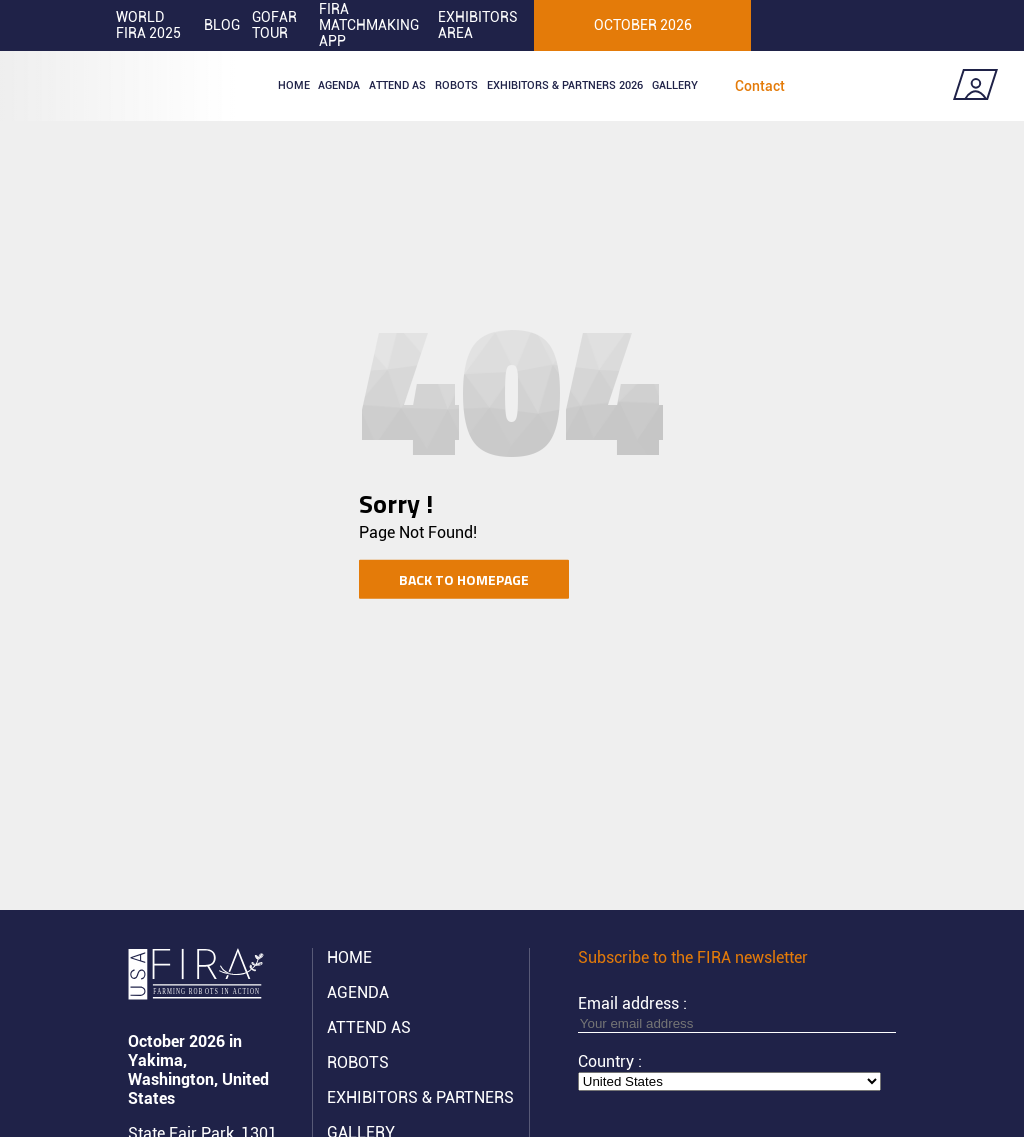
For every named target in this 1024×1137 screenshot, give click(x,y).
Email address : (737, 1013)
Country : (610, 1061)
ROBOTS (456, 85)
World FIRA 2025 (148, 25)
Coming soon (883, 86)
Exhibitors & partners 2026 (565, 85)
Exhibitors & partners (420, 1097)
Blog (222, 25)
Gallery (675, 85)
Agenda (339, 85)
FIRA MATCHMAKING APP (369, 25)
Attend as (397, 85)
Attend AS (369, 1027)
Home (294, 85)
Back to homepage (464, 578)
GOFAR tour (274, 25)
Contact (760, 86)
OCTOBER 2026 (643, 25)
